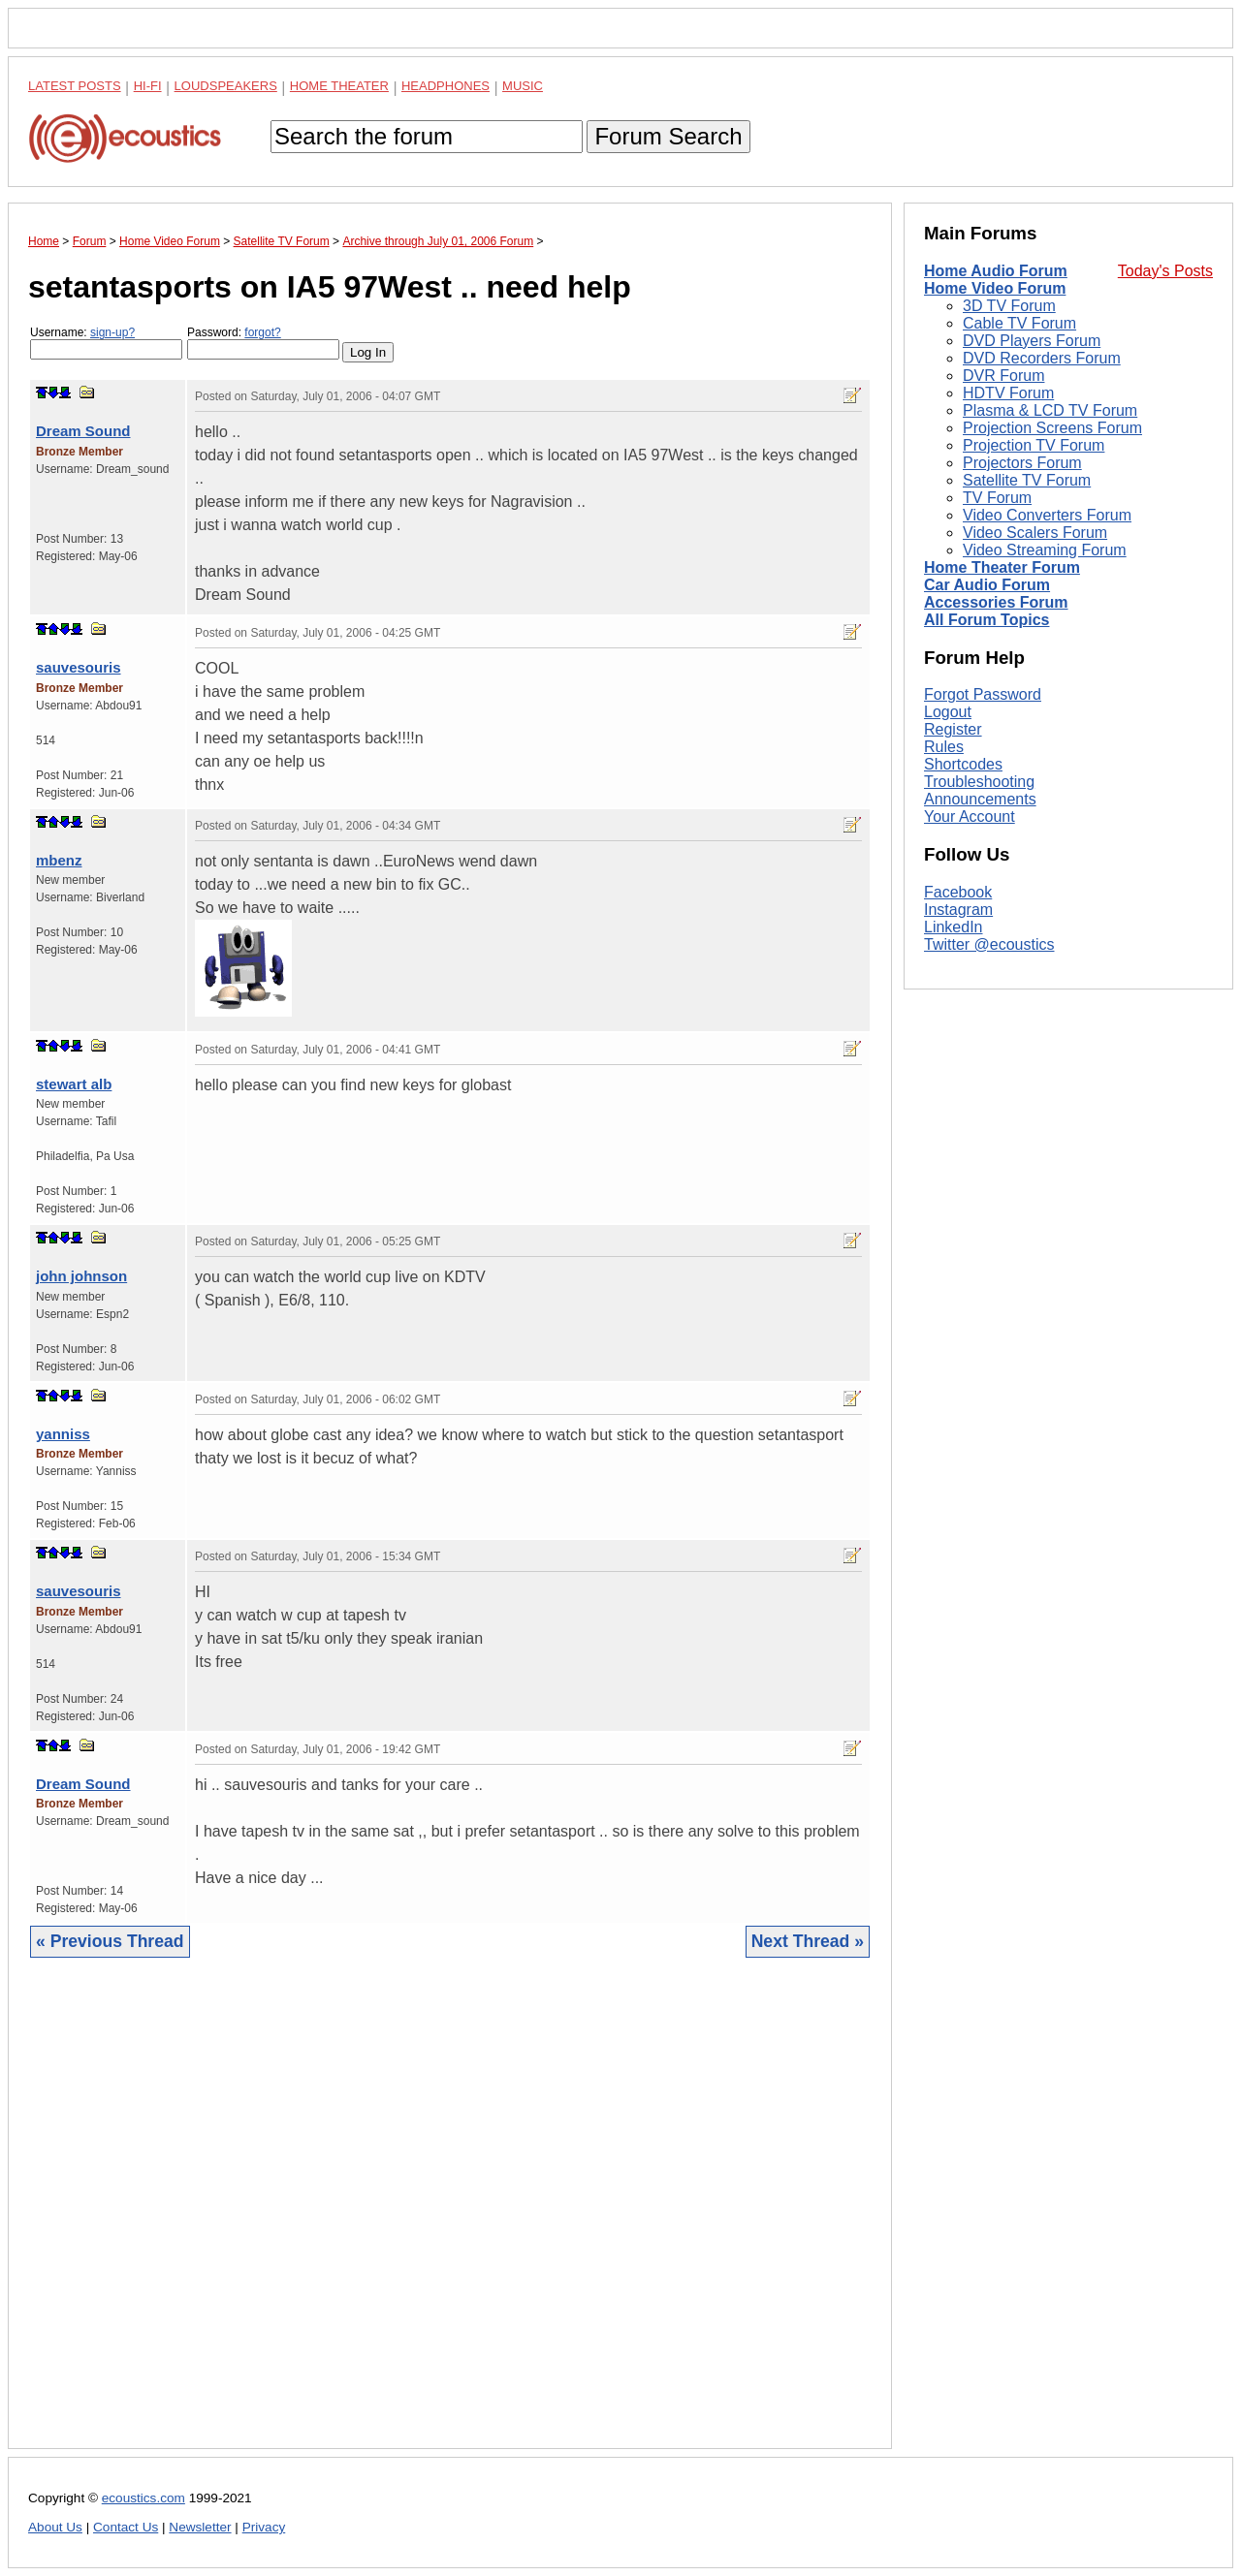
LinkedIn (953, 927)
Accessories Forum (996, 602)
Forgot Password (982, 694)
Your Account (969, 816)
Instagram (958, 909)
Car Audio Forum (987, 585)
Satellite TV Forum (1027, 480)
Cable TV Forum (1019, 323)
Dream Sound (83, 431)
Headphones (445, 86)
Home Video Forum (995, 288)
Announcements (980, 799)
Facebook (958, 892)
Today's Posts (1165, 271)
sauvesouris (78, 667)
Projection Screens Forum (1052, 428)
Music (522, 86)
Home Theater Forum (1002, 567)
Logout (947, 712)
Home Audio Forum (995, 271)
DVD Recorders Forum (1042, 358)
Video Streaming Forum (1045, 550)
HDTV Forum (1008, 393)
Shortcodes (963, 764)
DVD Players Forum (1031, 340)
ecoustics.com (143, 2498)
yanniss (63, 1434)
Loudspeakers (226, 86)
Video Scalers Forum (1035, 532)
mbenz (59, 860)
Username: (106, 343)
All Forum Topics (986, 620)
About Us (55, 2527)
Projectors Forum (1022, 463)
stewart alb (73, 1084)
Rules (944, 746)
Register (953, 729)
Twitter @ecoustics (989, 944)
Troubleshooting (979, 781)
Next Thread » (807, 1941)
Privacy (264, 2527)
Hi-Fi (148, 86)
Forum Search (668, 136)
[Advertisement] (450, 2218)
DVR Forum (1003, 375)
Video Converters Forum (1047, 515)
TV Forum (997, 497)
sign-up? (112, 332)
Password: (263, 343)
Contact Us (125, 2527)
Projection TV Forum (1033, 445)
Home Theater (339, 86)
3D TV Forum (1009, 306)
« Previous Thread (110, 1941)
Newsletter (200, 2527)
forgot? (262, 332)
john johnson (81, 1276)
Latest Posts (74, 86)
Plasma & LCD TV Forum (1050, 410)
